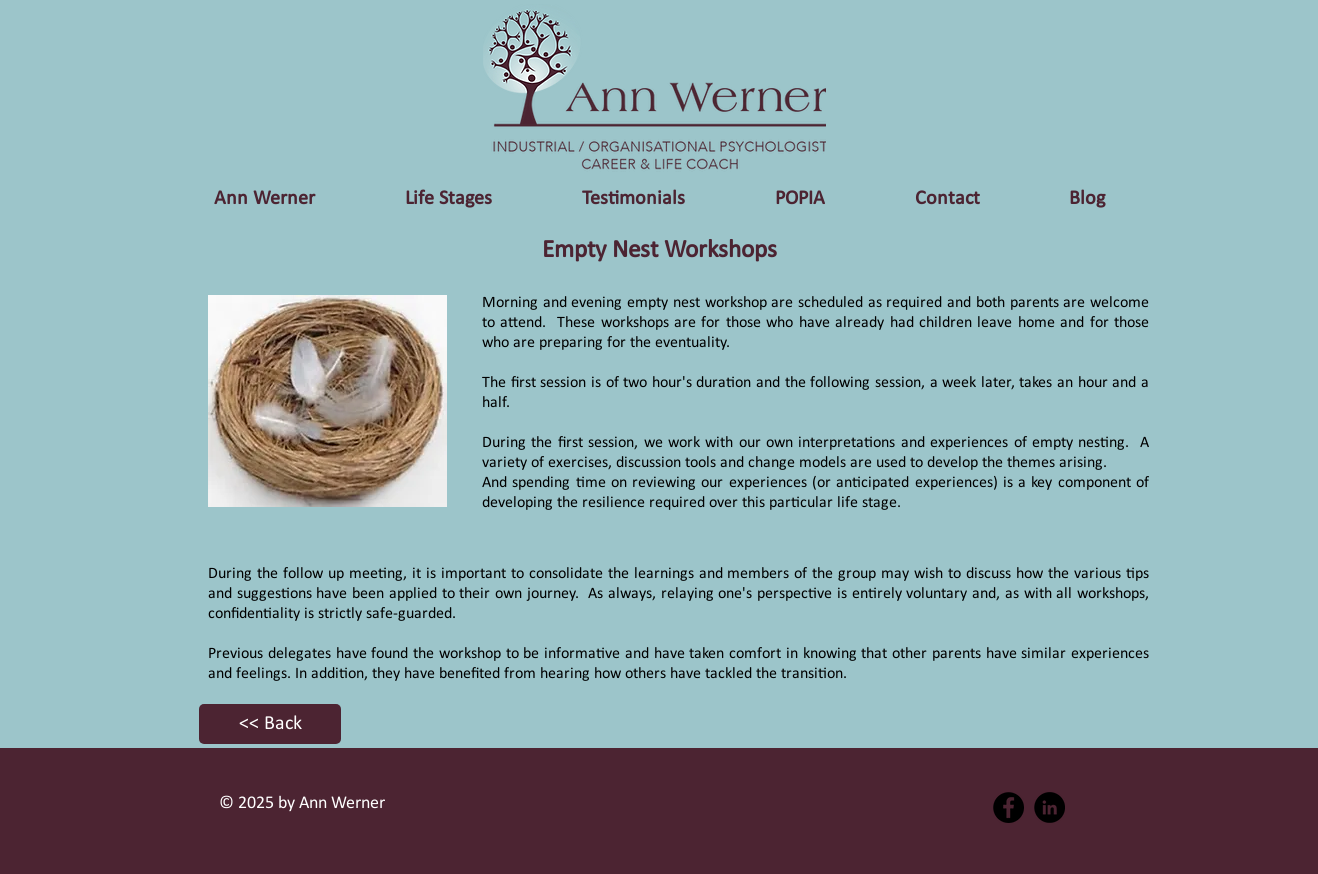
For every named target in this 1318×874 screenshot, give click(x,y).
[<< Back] (270, 724)
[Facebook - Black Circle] (1008, 807)
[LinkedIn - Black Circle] (1049, 807)
